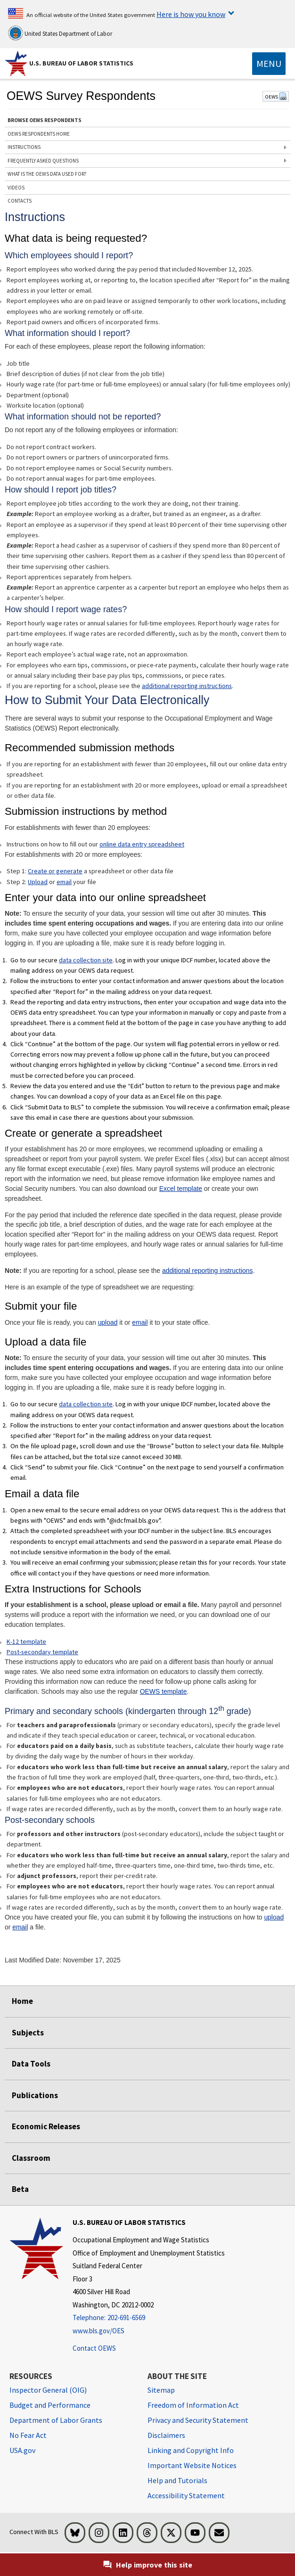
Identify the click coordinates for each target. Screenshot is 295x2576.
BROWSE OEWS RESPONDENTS (45, 120)
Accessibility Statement (186, 2495)
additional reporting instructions (187, 685)
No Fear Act (28, 2435)
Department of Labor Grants (55, 2420)
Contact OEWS (94, 2348)
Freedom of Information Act (193, 2405)
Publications (35, 2095)
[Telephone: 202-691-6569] (149, 2318)
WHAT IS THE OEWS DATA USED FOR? (47, 174)
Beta (20, 2189)
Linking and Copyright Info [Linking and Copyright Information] (191, 2450)
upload (108, 1322)
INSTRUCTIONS (24, 147)
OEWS (276, 96)
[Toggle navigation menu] (269, 63)
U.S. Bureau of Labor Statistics (81, 63)
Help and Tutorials (177, 2480)
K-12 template (26, 1641)
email (64, 882)
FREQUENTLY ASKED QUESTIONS (43, 160)
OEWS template (163, 1691)
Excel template (180, 1188)
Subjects (28, 2032)
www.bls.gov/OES (98, 2330)
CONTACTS (20, 200)
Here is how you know (190, 14)
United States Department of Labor (60, 33)
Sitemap (161, 2390)
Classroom (31, 2158)
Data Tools (31, 2064)
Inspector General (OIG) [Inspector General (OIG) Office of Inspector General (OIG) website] (48, 2390)
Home (22, 2001)
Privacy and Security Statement (198, 2420)
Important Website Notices (192, 2465)
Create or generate (55, 871)
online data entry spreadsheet (141, 844)
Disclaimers (166, 2435)
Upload (38, 882)
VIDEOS (16, 187)
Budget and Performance (49, 2405)
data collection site (86, 960)
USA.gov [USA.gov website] (22, 2450)
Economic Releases (46, 2126)
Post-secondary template (42, 1652)
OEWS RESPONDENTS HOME (39, 134)
